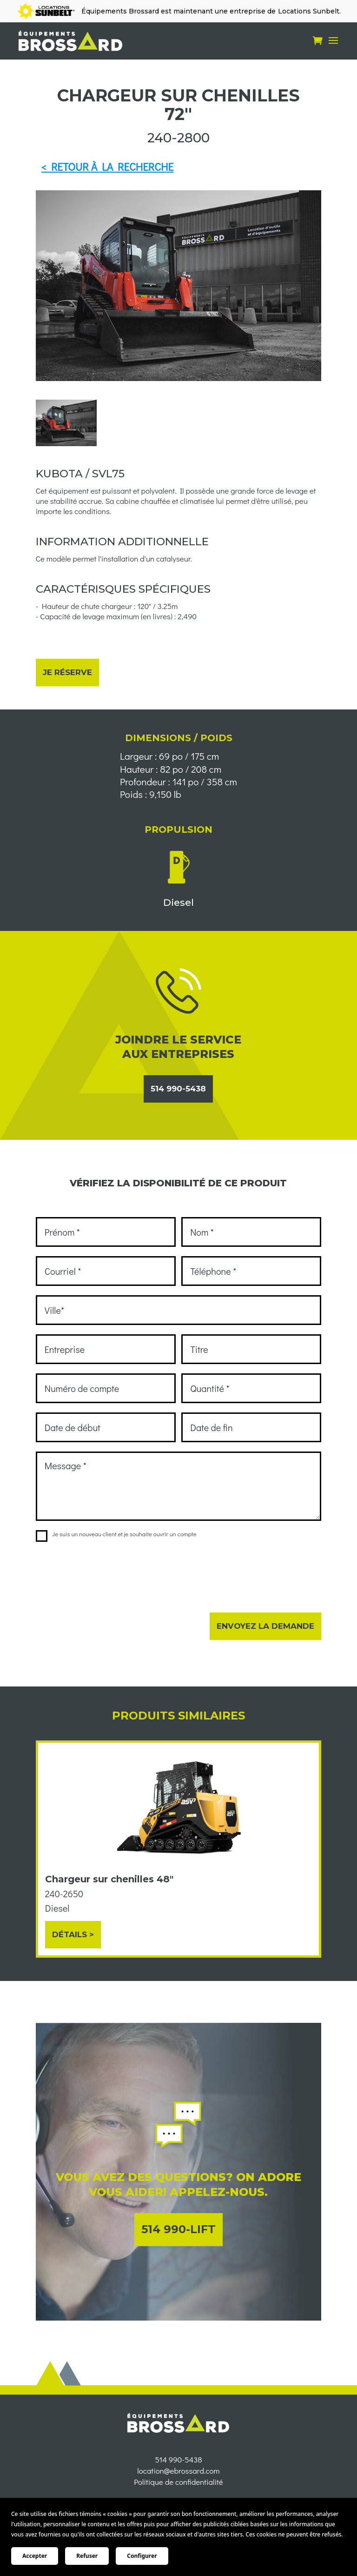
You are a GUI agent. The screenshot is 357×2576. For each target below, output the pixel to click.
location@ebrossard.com (178, 2493)
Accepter (34, 2556)
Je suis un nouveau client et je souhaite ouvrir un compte (116, 1534)
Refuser (87, 2556)
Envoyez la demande (265, 1626)
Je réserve (67, 672)
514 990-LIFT (178, 2229)
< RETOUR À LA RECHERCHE (107, 167)
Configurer (142, 2556)
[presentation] (106, 1571)
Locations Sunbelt (308, 11)
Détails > (73, 1934)
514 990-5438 (178, 1088)
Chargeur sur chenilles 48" (109, 1879)
